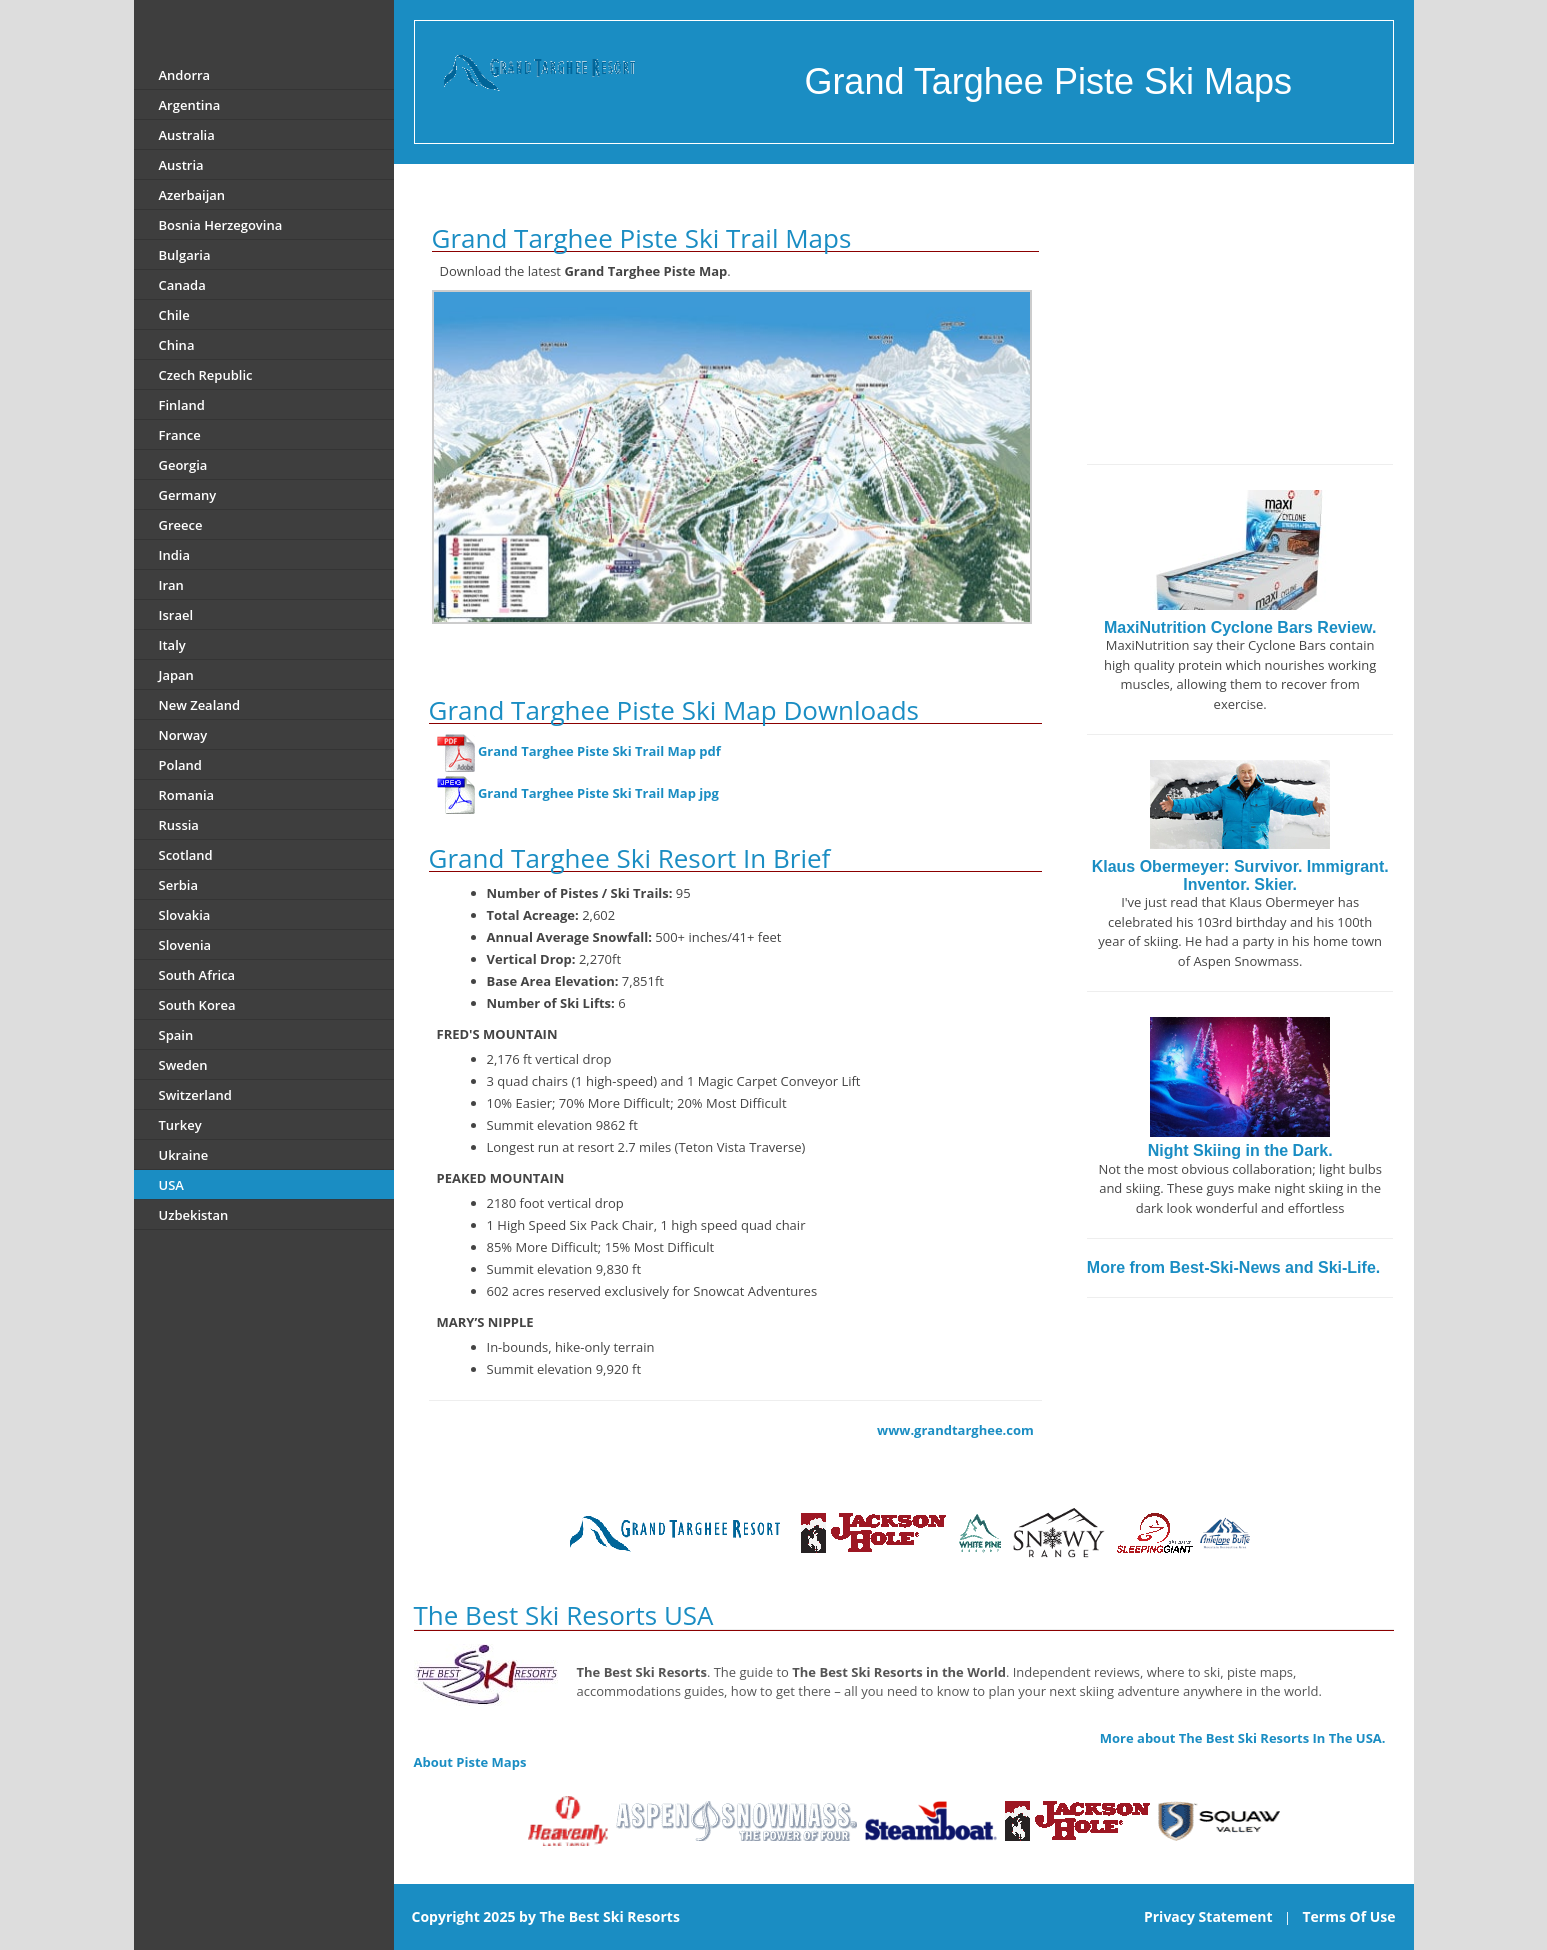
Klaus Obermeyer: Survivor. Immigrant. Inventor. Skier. (1240, 875)
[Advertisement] (1240, 319)
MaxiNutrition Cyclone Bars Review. (1240, 627)
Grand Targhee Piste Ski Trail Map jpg (598, 793)
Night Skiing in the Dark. (1240, 1150)
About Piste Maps (470, 1762)
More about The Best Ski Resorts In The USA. (1243, 1738)
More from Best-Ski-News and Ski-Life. (1233, 1267)
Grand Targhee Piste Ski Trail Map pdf (599, 751)
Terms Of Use (1348, 1916)
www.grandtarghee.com (955, 1430)
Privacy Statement (1208, 1916)
